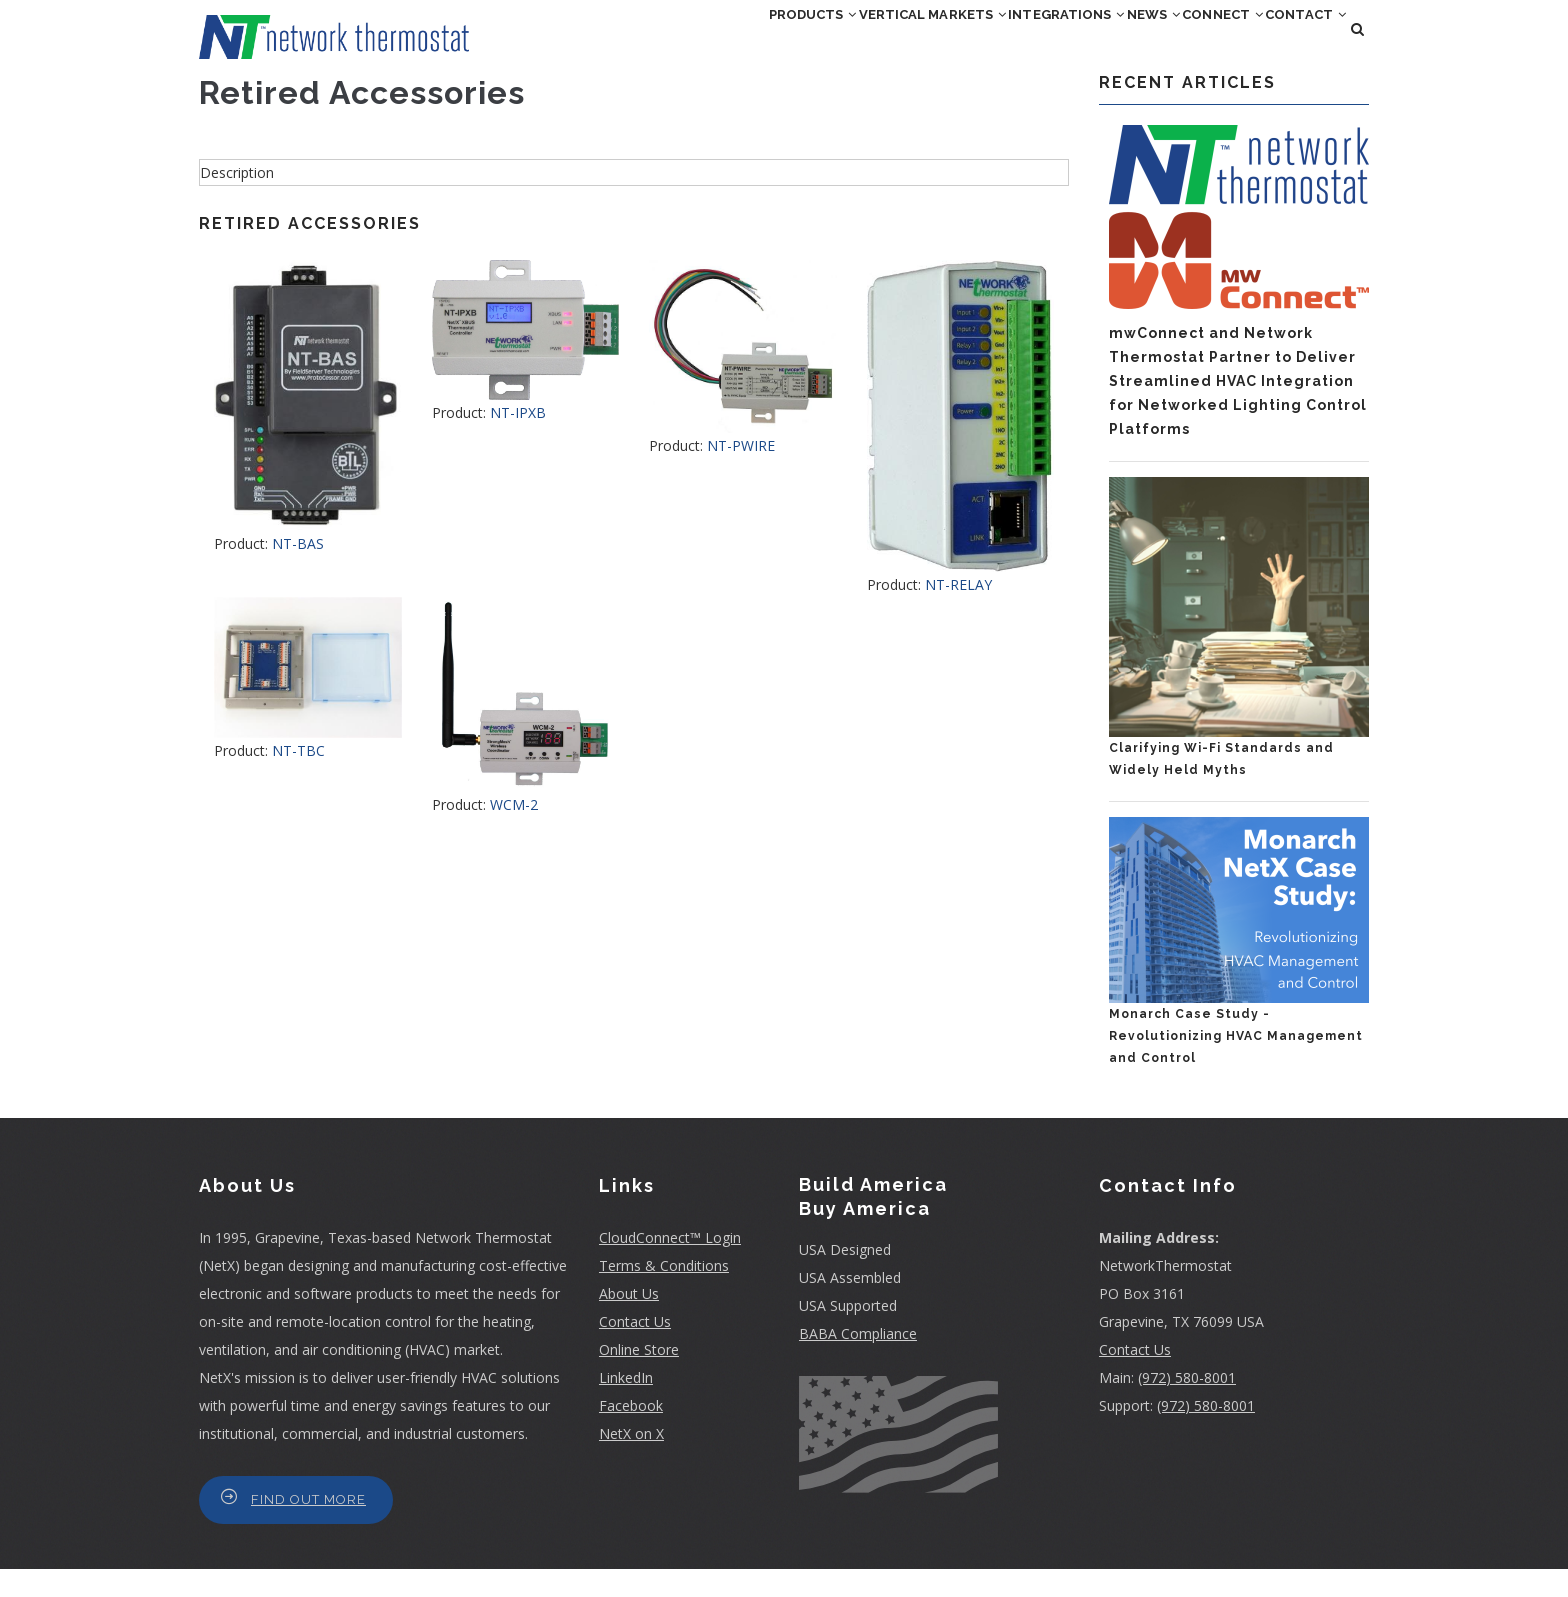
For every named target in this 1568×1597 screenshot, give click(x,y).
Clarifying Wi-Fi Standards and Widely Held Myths (1221, 788)
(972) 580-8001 (1187, 1405)
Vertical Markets (791, 43)
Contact (1290, 43)
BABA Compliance (858, 1362)
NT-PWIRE (741, 473)
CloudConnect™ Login (670, 1265)
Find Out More (308, 1527)
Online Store (639, 1377)
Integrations (961, 43)
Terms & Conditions (664, 1293)
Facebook (631, 1433)
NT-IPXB (518, 440)
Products (636, 43)
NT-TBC (298, 778)
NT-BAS (298, 572)
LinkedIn (626, 1405)
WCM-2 (514, 832)
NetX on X (631, 1461)
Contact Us (635, 1349)
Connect (1177, 43)
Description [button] (237, 200)
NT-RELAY (958, 613)
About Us (629, 1321)
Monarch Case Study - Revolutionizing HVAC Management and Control (1236, 1065)
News (1079, 43)
